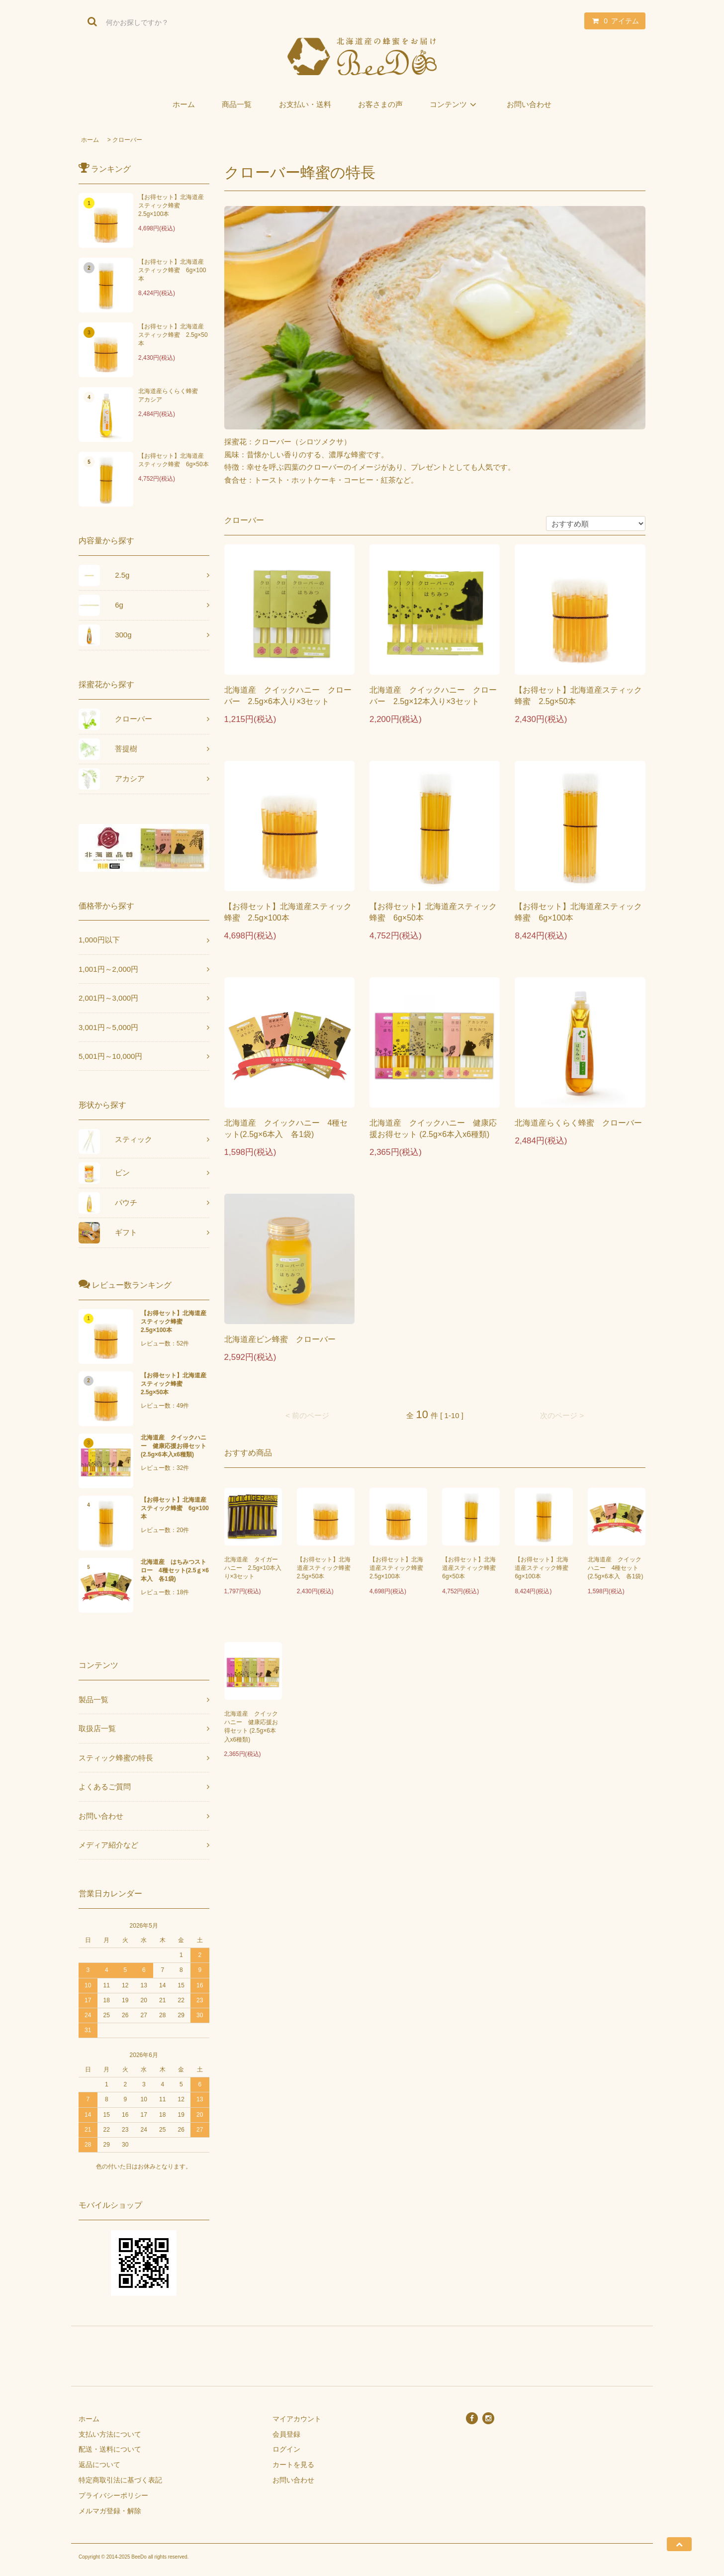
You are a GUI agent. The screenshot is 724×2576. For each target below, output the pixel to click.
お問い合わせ (529, 104)
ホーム (184, 104)
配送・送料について (110, 2449)
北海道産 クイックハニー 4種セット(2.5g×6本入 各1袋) (286, 1128)
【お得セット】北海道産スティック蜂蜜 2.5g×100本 (171, 205)
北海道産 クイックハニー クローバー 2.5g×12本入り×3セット (433, 696)
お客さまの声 (380, 104)
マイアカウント (296, 2419)
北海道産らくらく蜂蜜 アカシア (171, 395)
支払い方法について (110, 2434)
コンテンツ (455, 104)
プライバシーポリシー (113, 2495)
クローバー (127, 139)
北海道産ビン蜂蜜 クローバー (280, 1339)
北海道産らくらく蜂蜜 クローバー (578, 1123)
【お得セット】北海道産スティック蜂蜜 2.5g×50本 (173, 335)
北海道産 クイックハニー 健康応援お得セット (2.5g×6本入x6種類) (433, 1128)
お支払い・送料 (305, 104)
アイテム (613, 21)
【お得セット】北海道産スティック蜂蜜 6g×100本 (172, 270)
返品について (99, 2465)
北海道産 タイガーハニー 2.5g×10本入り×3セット (253, 1568)
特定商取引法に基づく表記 (120, 2480)
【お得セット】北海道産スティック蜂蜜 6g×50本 (173, 460)
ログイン (286, 2449)
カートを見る (293, 2465)
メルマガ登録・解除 (110, 2511)
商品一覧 (237, 104)
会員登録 (286, 2434)
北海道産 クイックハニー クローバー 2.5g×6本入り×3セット (288, 696)
